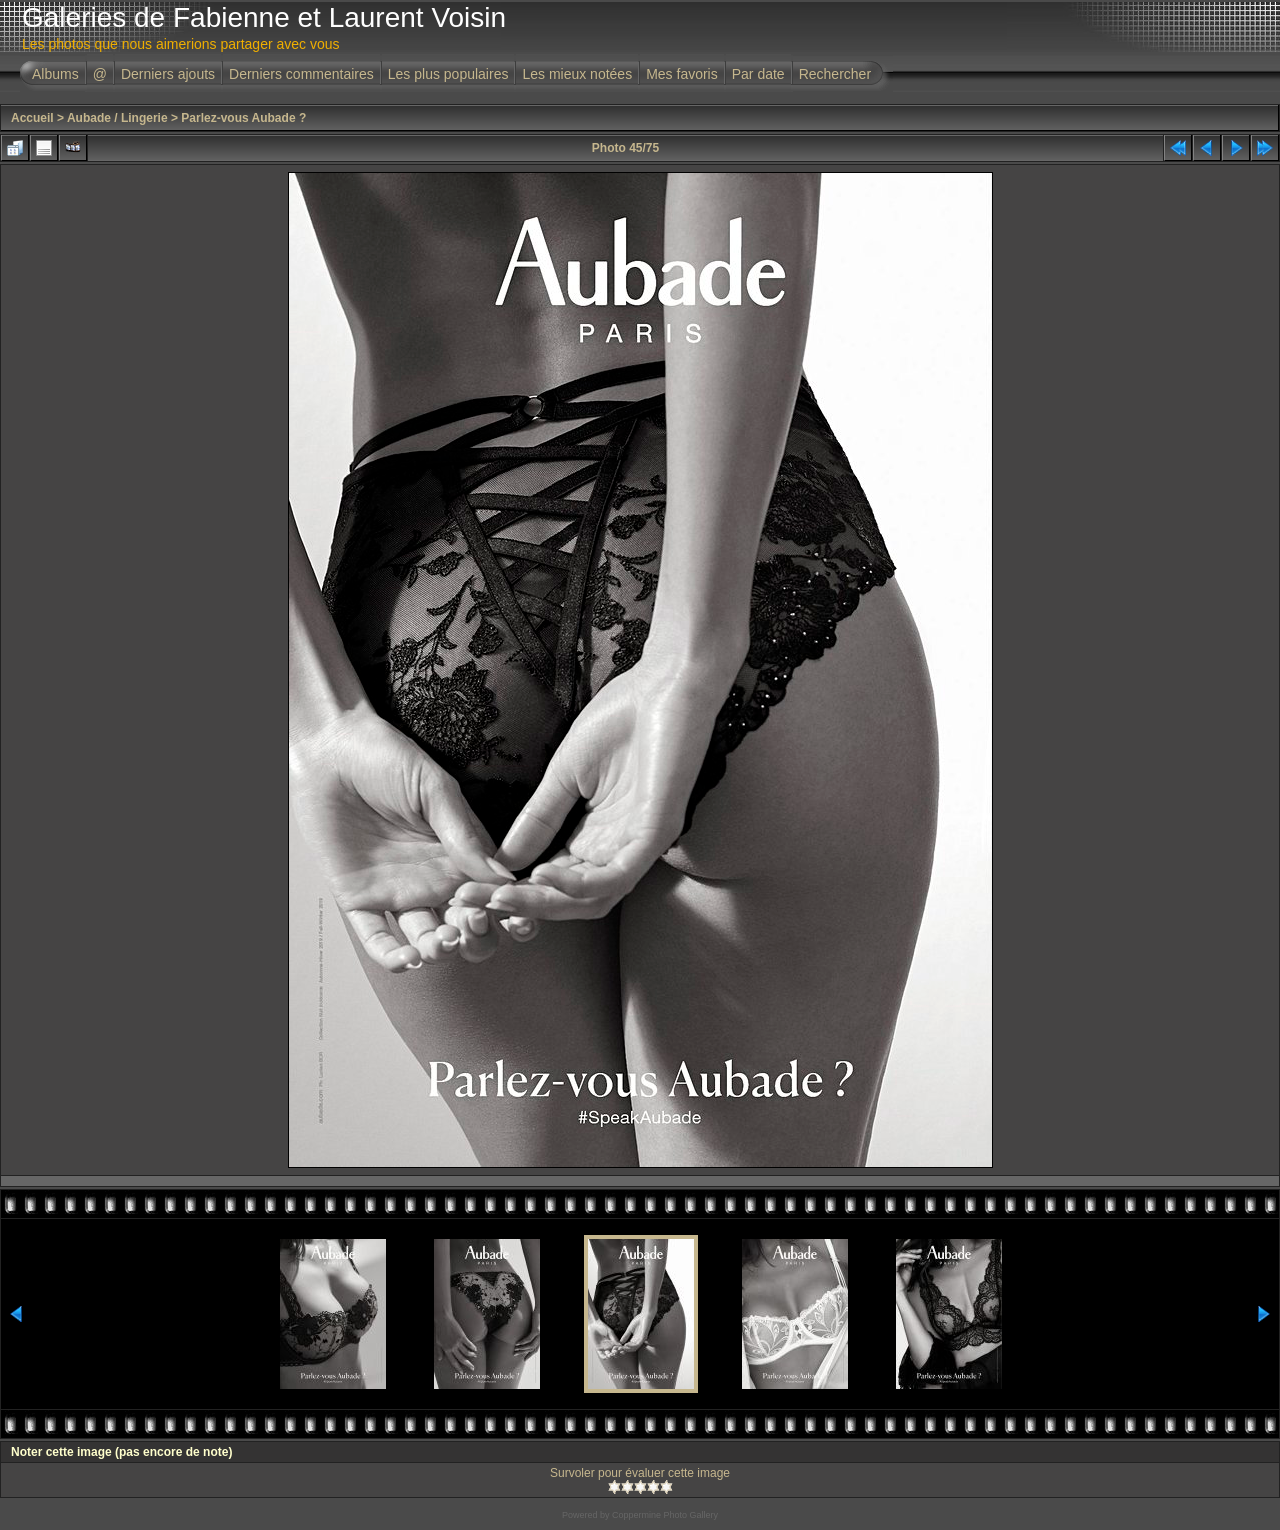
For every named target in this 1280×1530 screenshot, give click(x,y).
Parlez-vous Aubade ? (243, 118)
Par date (758, 74)
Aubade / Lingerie (117, 118)
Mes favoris (682, 74)
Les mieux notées (577, 74)
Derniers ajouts (168, 74)
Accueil (32, 118)
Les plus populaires (448, 74)
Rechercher (835, 74)
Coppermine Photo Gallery (665, 1515)
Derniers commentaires (301, 74)
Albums (55, 74)
